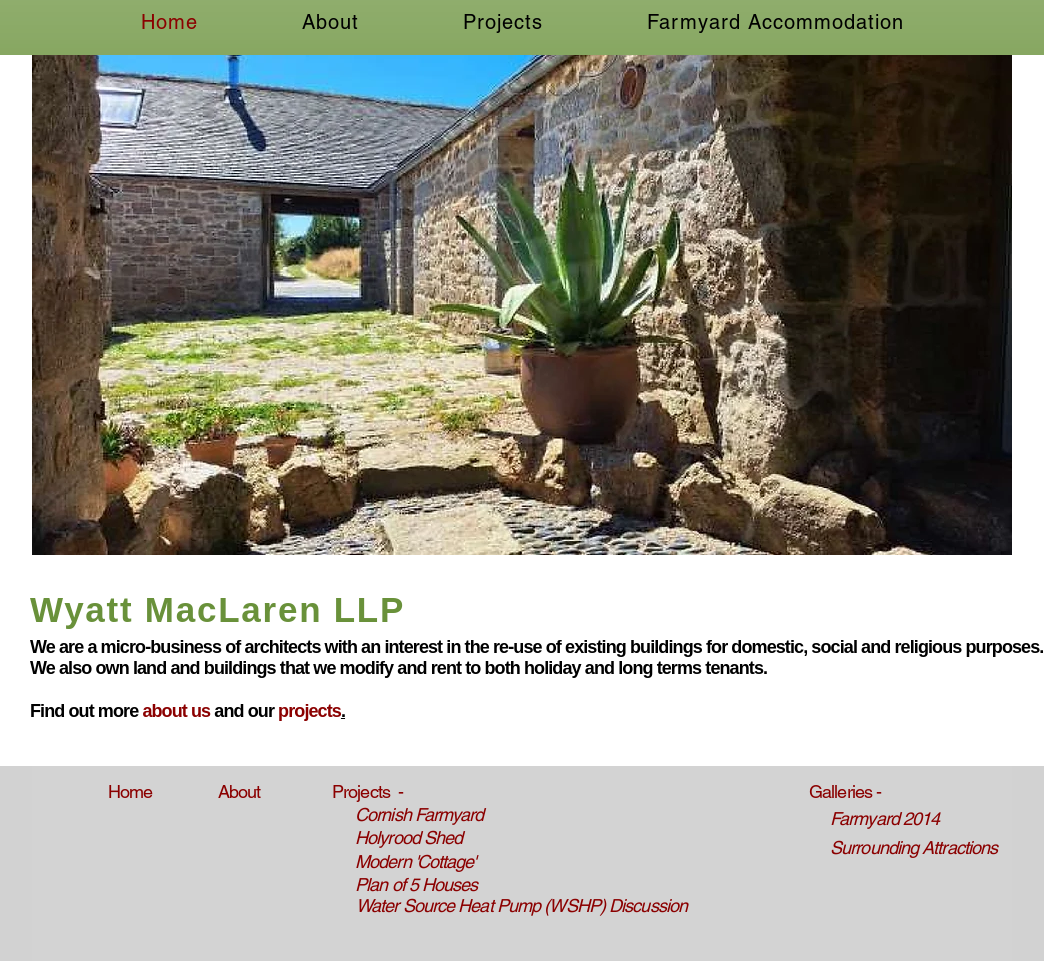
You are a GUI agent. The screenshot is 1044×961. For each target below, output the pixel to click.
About (239, 791)
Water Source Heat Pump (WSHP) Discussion (521, 905)
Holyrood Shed (408, 837)
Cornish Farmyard (419, 814)
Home (130, 791)
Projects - (367, 791)
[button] (522, 305)
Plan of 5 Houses (416, 884)
